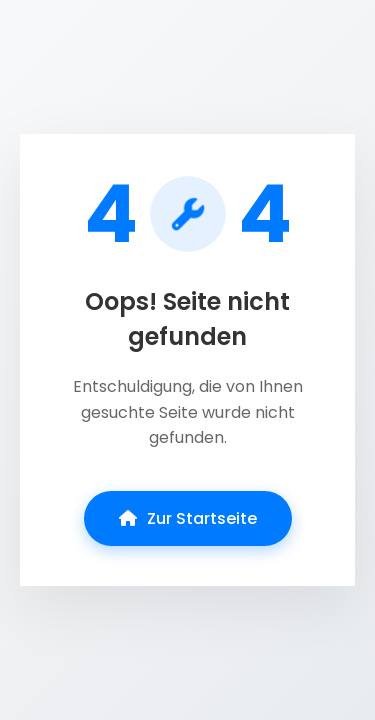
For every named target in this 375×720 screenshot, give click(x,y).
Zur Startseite (188, 518)
